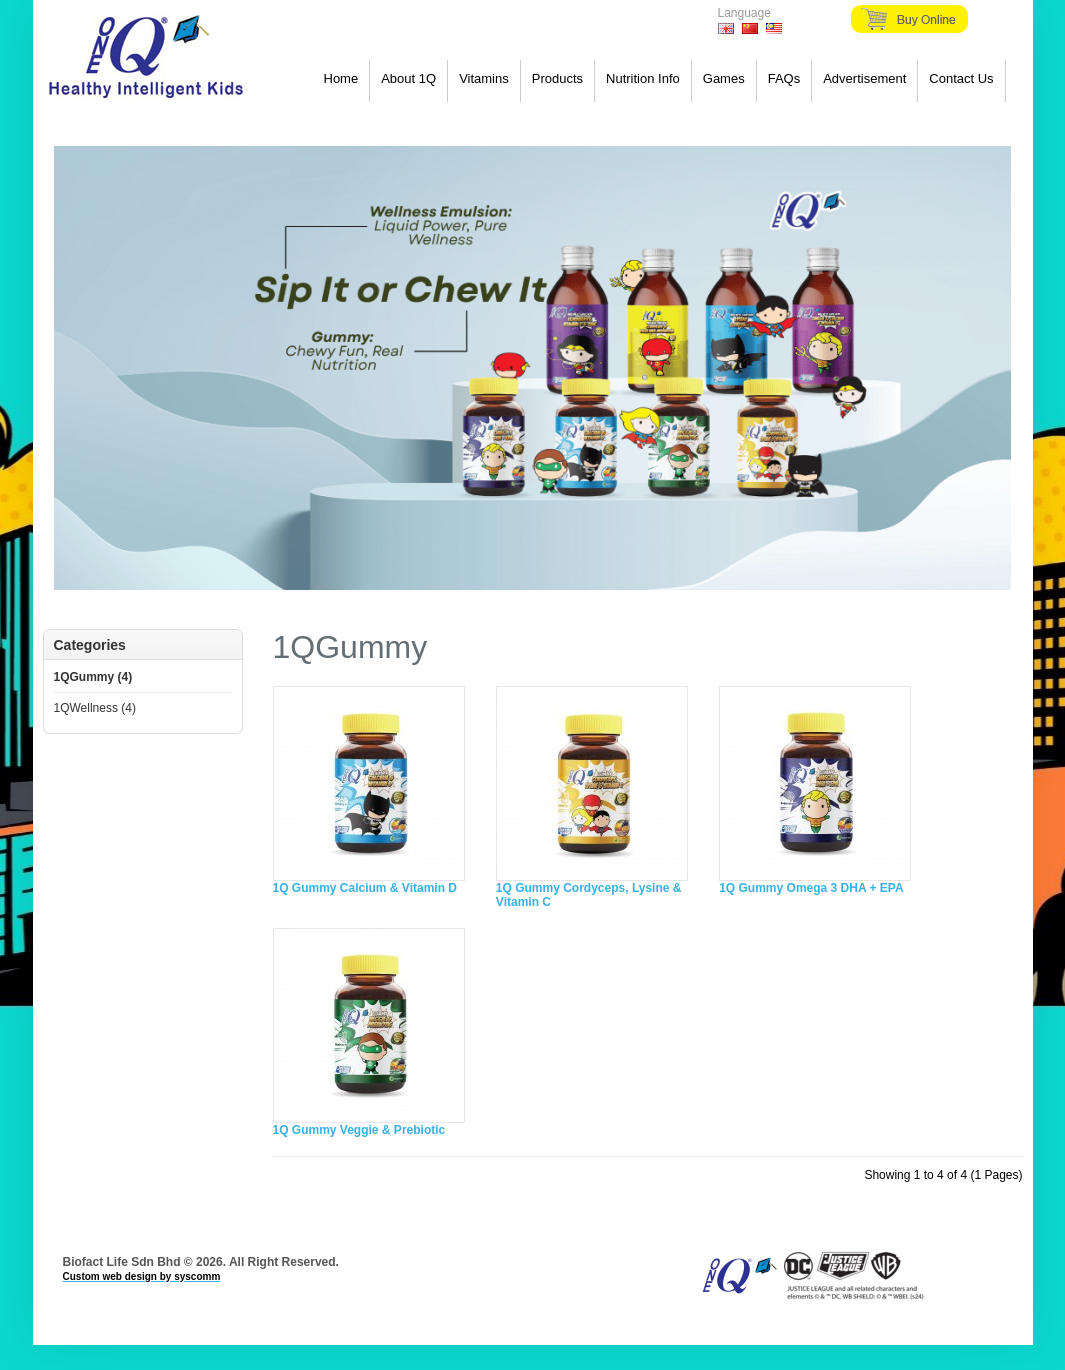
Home (341, 78)
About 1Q (408, 78)
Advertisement (864, 78)
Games (724, 78)
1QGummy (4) (93, 677)
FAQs (784, 78)
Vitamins (484, 78)
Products (557, 78)
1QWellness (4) (95, 708)
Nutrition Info (643, 78)
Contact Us (961, 78)
